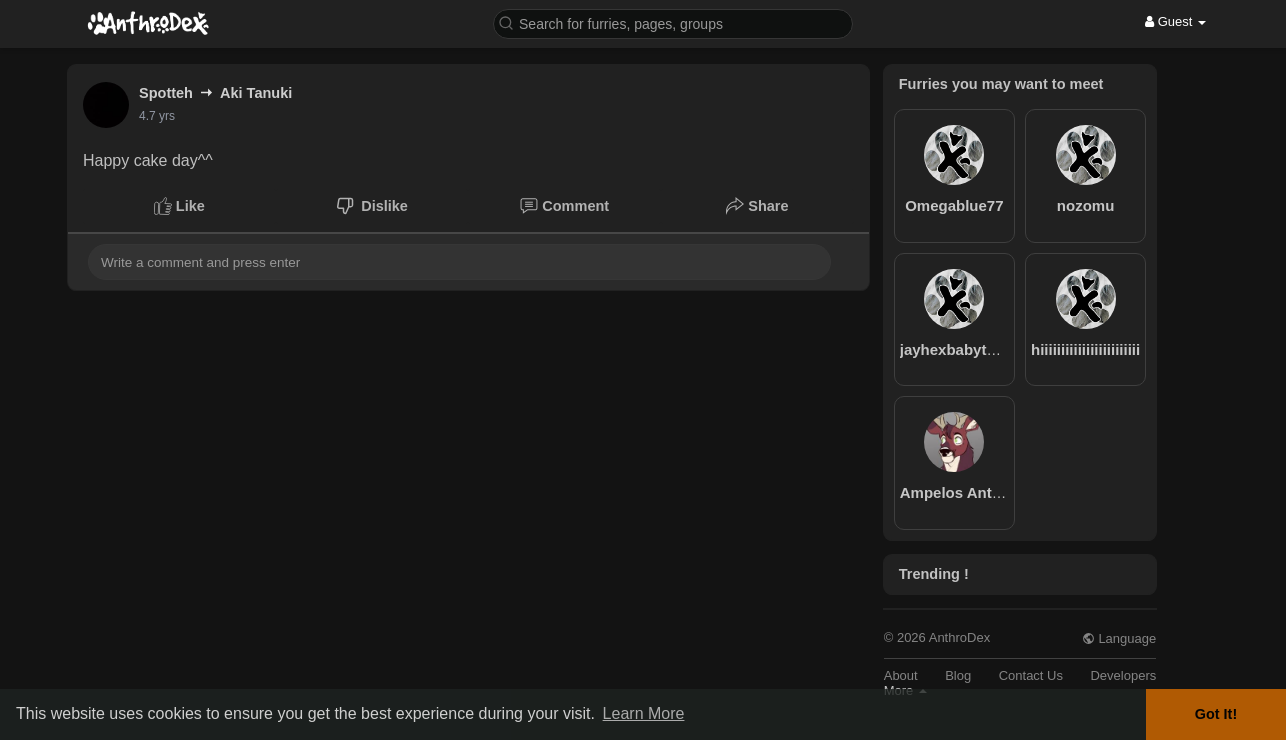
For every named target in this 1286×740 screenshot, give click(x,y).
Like (179, 206)
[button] (673, 22)
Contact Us (1031, 675)
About (901, 675)
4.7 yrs (157, 116)
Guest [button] (1175, 21)
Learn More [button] (644, 713)
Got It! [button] (1216, 714)
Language (1119, 638)
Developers (1123, 675)
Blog (958, 675)
